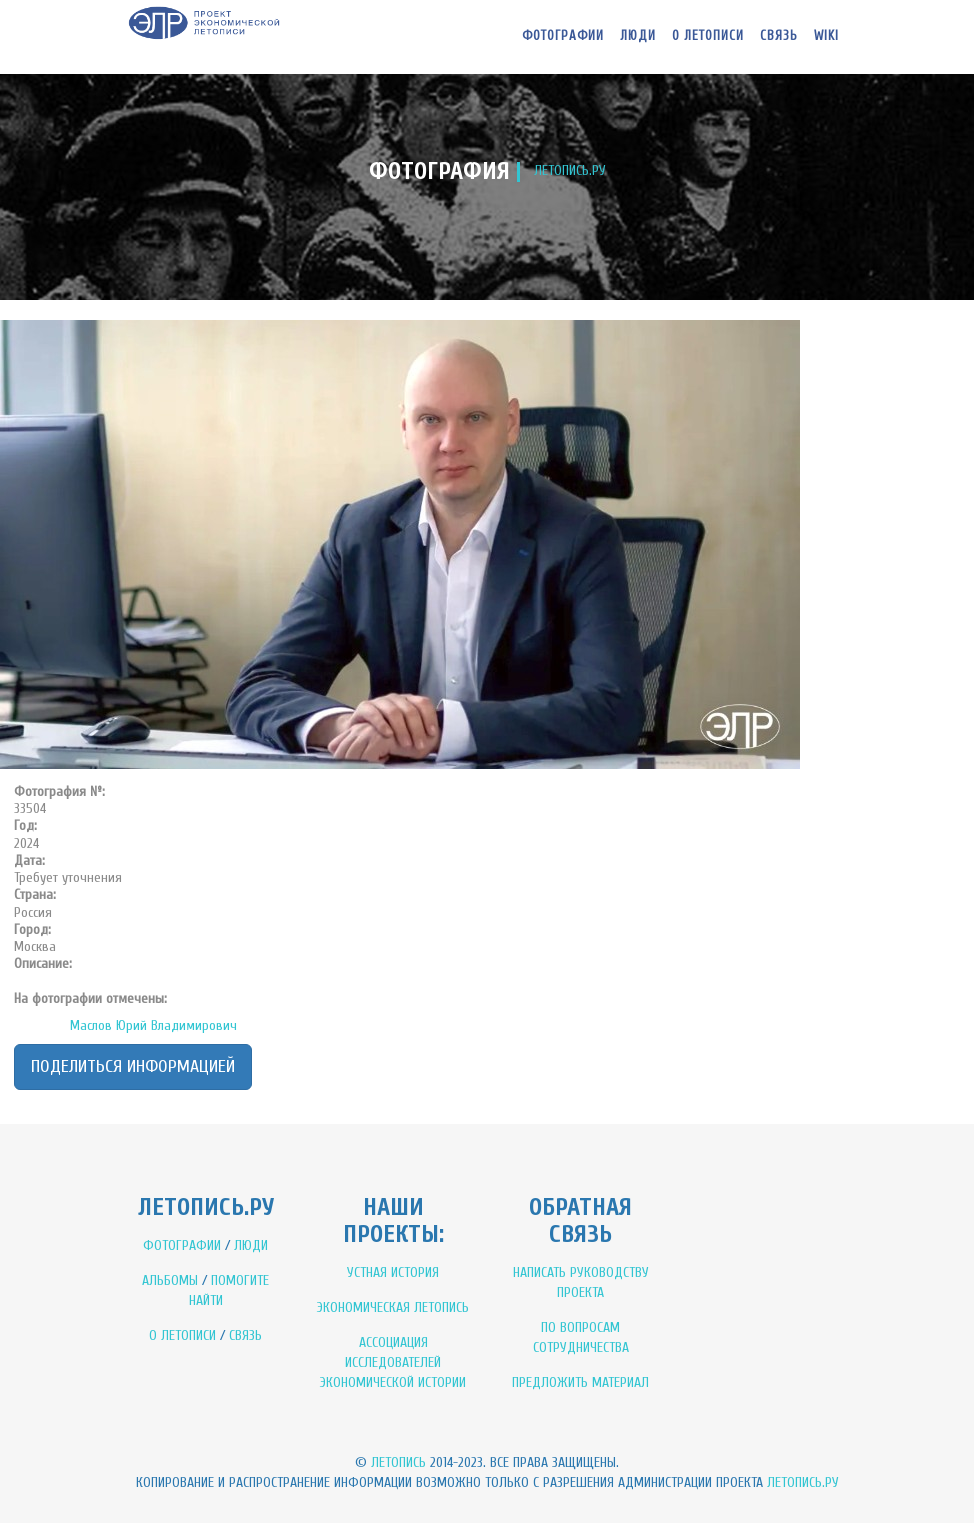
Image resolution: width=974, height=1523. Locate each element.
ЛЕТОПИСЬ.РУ (570, 170)
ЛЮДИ (251, 1245)
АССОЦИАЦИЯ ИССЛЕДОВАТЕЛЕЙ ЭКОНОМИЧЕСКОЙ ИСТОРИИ (393, 1362)
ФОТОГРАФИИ (182, 1245)
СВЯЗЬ (245, 1335)
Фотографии (563, 35)
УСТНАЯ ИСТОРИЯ (393, 1272)
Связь (779, 35)
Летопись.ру (803, 1482)
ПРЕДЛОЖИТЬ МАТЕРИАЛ (580, 1382)
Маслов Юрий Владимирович (153, 1025)
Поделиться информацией (133, 1066)
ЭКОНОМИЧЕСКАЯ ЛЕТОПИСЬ (393, 1307)
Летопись (398, 1462)
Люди (638, 35)
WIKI (826, 35)
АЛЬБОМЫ (170, 1280)
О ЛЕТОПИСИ (182, 1335)
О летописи (708, 35)
